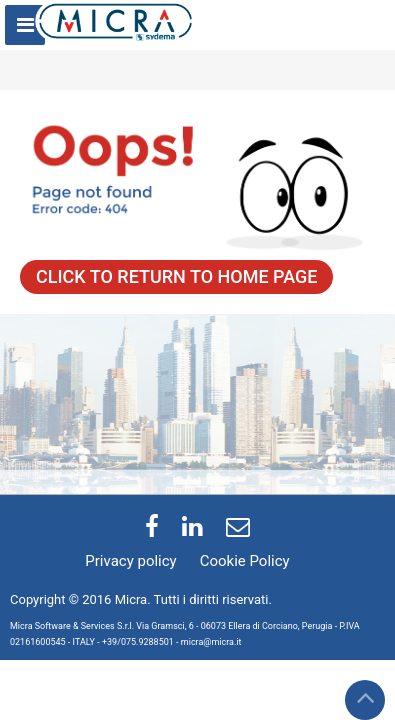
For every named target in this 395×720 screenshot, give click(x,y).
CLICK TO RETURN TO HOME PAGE (176, 276)
